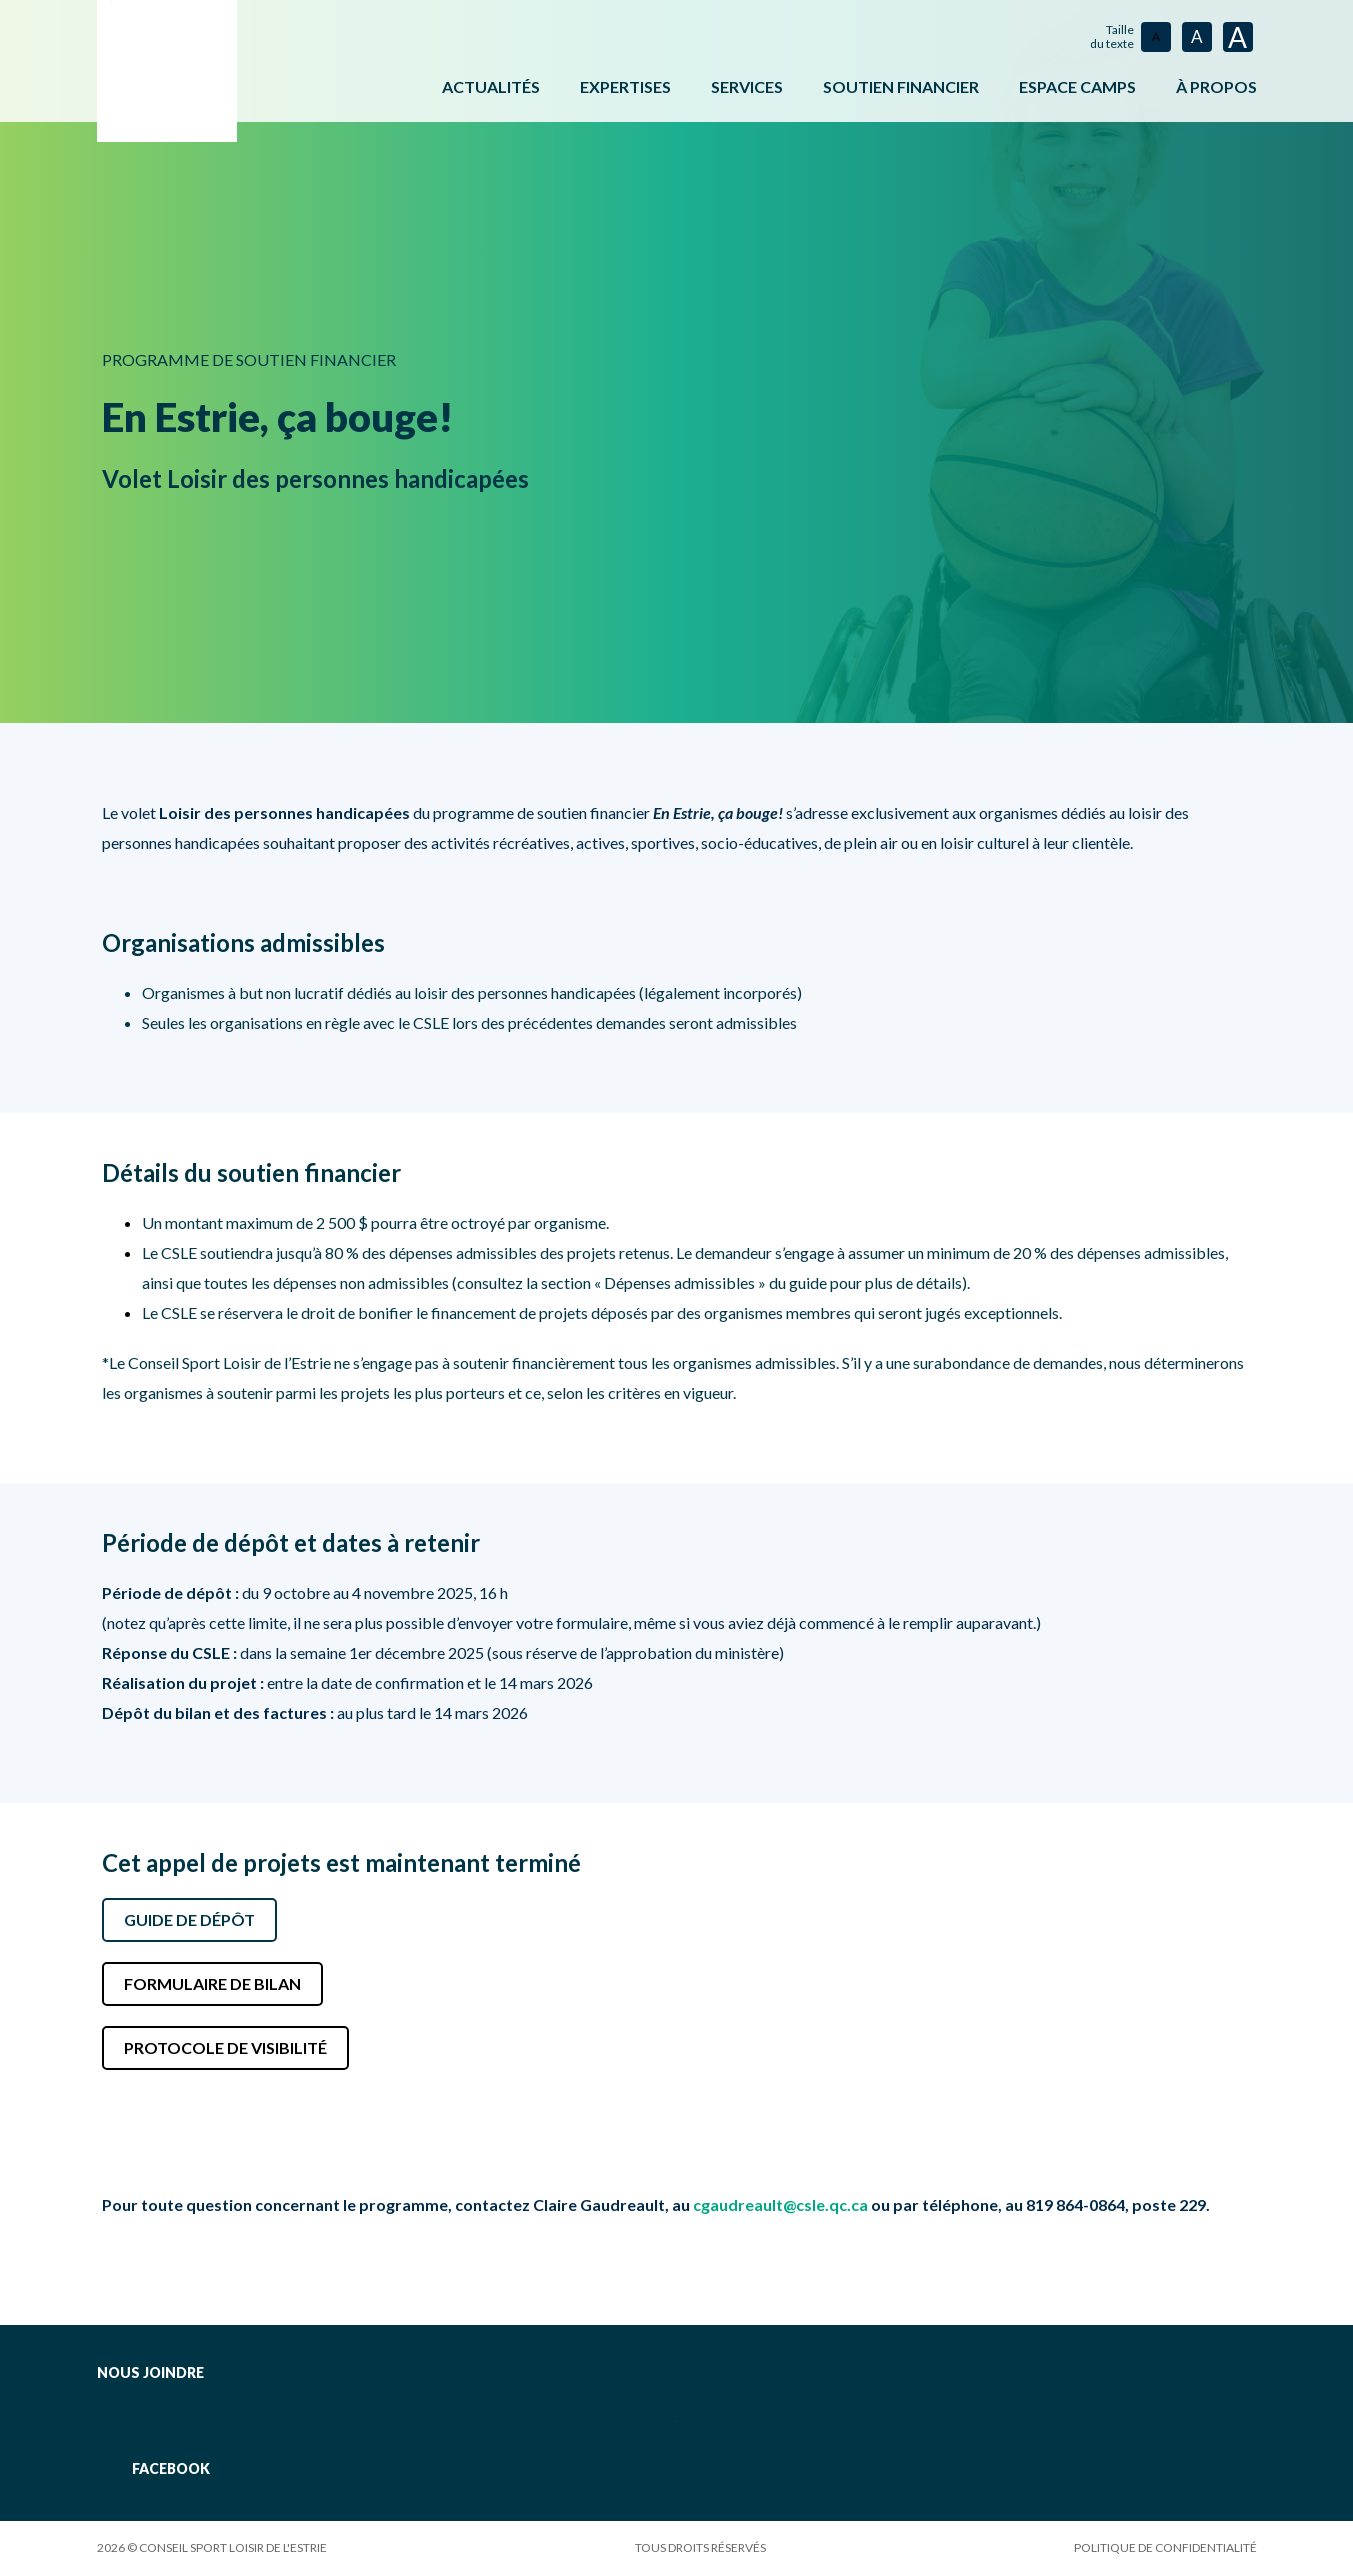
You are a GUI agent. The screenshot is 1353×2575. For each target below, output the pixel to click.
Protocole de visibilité (225, 2047)
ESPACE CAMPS (1077, 86)
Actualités (491, 86)
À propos (1216, 86)
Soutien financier (901, 86)
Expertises (625, 86)
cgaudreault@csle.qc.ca (780, 2204)
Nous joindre (150, 2372)
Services (747, 86)
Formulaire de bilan (212, 1983)
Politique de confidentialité (1165, 2547)
